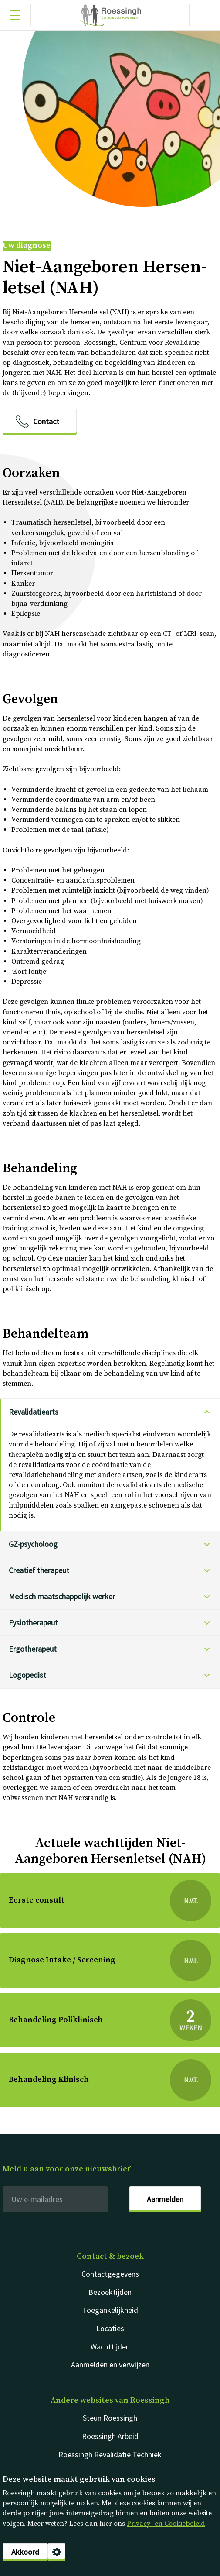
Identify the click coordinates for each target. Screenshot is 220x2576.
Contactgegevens (110, 2274)
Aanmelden (165, 2199)
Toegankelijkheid (110, 2310)
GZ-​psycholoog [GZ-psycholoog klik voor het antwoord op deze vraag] (33, 1544)
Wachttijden (110, 2347)
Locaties (110, 2328)
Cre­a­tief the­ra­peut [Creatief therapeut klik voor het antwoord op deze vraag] (39, 1570)
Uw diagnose (27, 246)
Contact (46, 421)
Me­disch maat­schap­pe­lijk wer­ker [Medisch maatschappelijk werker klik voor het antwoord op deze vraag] (62, 1596)
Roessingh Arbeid (110, 2436)
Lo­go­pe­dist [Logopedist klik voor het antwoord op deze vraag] (27, 1675)
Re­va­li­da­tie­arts (33, 1412)
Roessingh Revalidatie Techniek (110, 2454)
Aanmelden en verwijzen (110, 2365)
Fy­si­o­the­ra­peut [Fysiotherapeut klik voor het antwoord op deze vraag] (33, 1623)
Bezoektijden (110, 2292)
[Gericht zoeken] (205, 15)
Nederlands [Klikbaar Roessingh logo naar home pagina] (110, 15)
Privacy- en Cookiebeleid (166, 2523)
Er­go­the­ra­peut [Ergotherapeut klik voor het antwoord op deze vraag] (33, 1649)
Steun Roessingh (110, 2418)
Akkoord (25, 2552)
